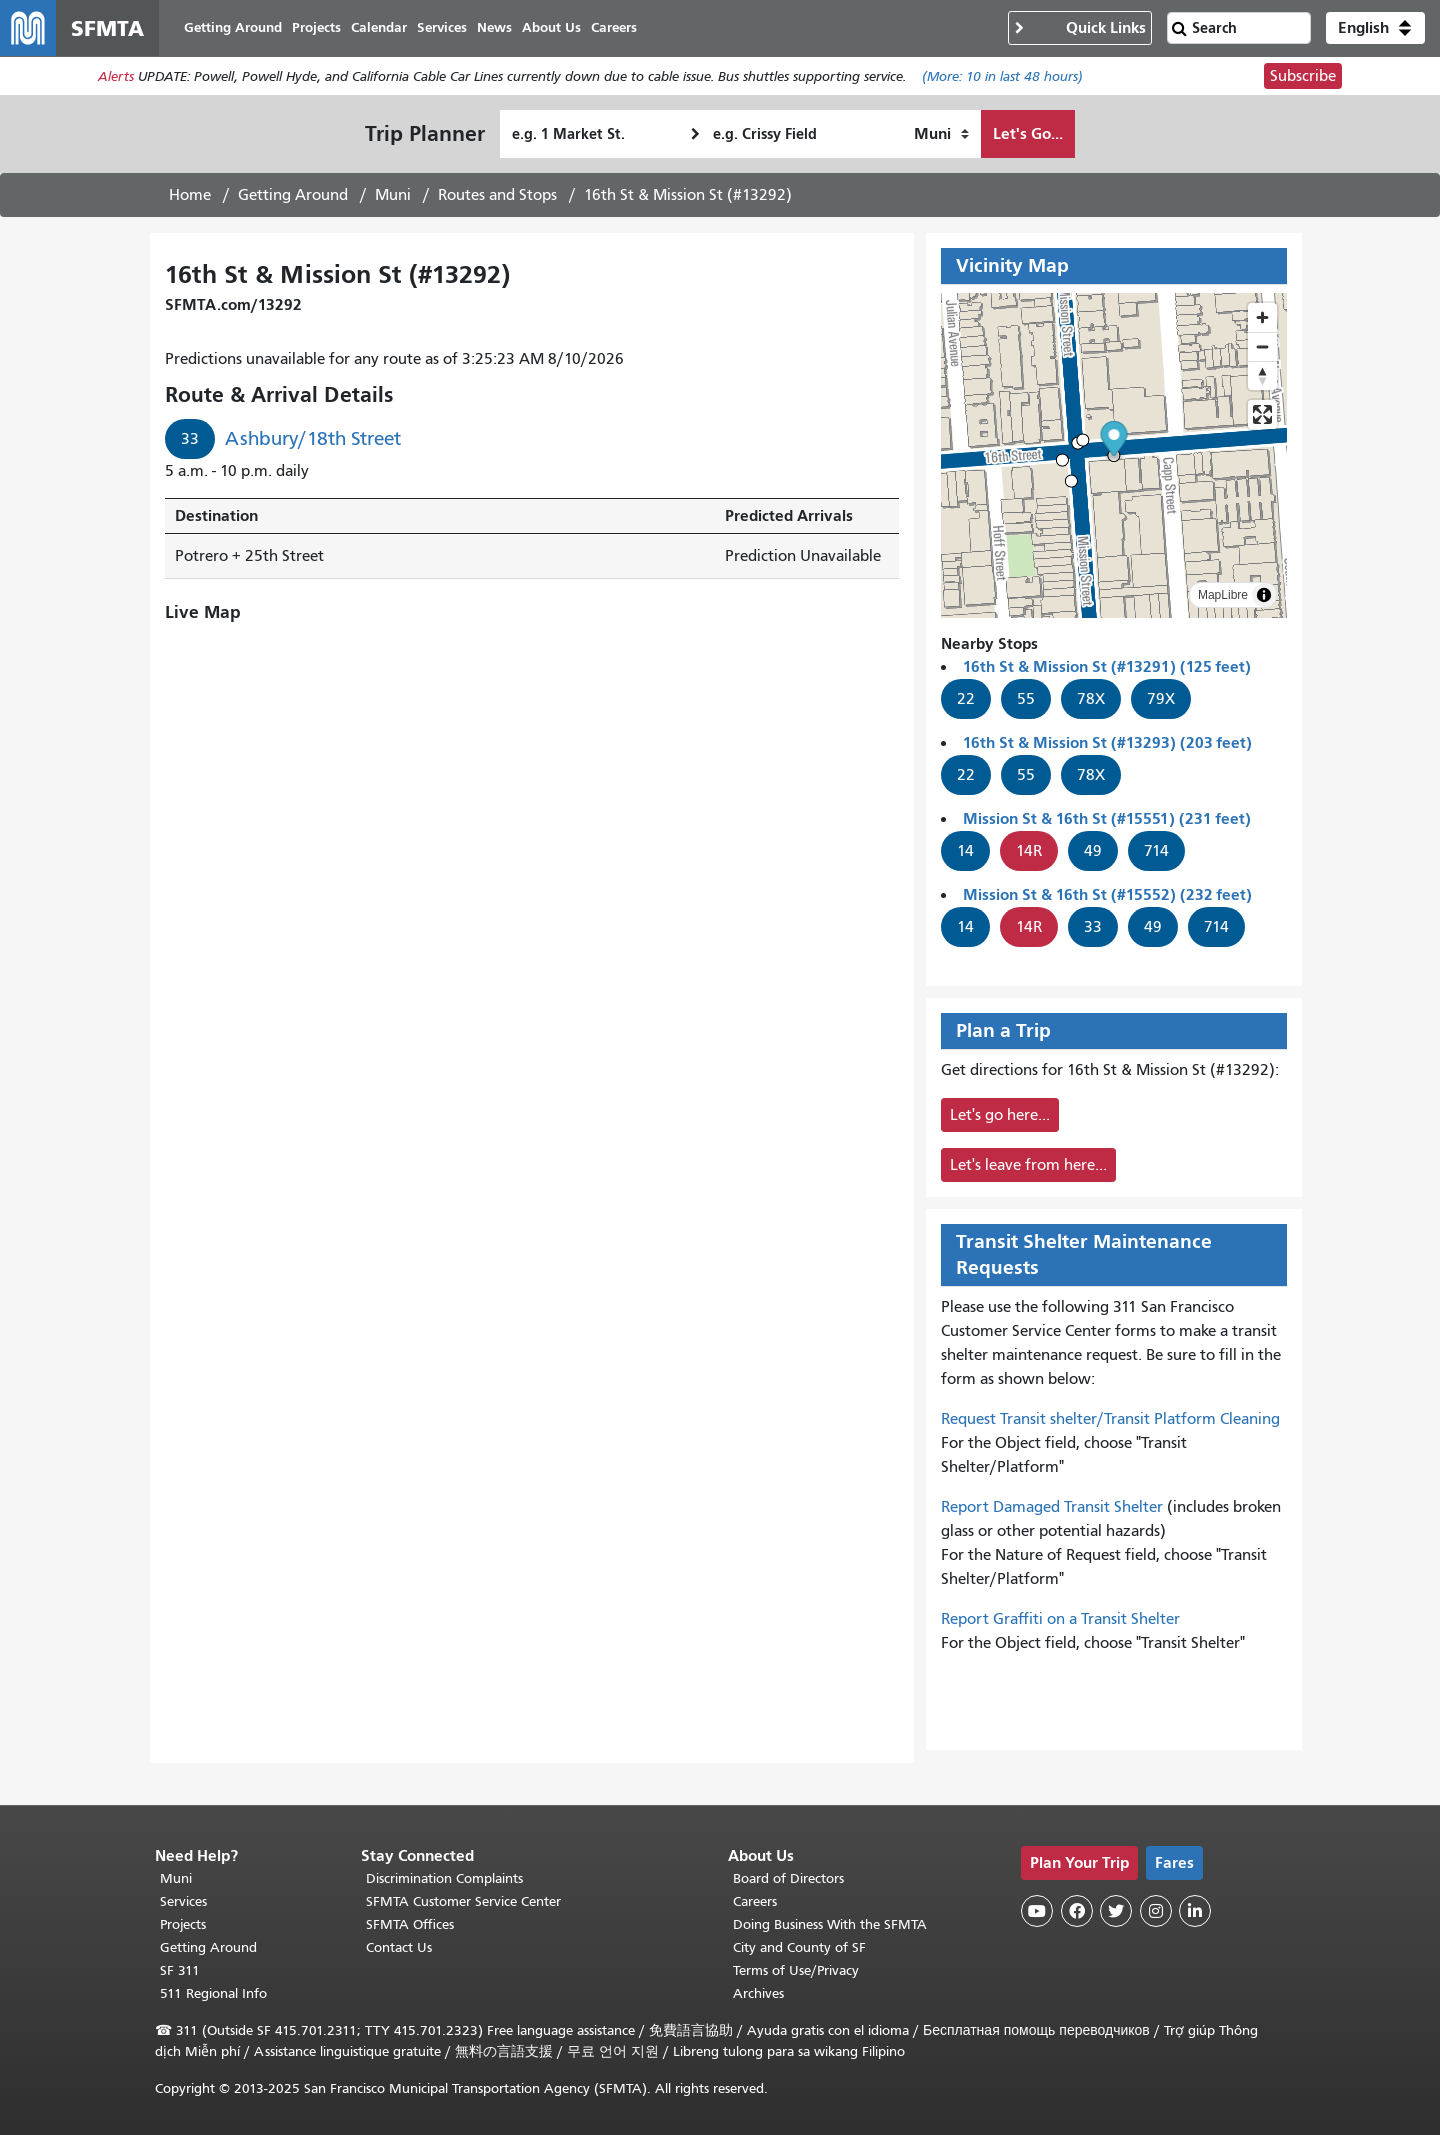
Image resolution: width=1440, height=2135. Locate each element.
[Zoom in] (1262, 317)
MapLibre (1223, 595)
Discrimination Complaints (444, 1878)
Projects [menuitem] (316, 27)
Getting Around (293, 195)
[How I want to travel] (941, 134)
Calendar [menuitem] (379, 27)
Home (190, 195)
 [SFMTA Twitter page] (1116, 1911)
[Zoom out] (1262, 346)
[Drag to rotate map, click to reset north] (1262, 375)
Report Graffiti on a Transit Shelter (1060, 1619)
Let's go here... (1000, 1115)
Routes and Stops (497, 195)
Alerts (116, 76)
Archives (758, 1993)
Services (183, 1901)
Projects (183, 1924)
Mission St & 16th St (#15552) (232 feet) (1107, 894)
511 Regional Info (213, 1993)
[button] (1375, 28)
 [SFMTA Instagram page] (1156, 1911)
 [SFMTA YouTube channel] (1037, 1911)
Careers (755, 1901)
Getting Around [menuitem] (233, 27)
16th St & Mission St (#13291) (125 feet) (1107, 666)
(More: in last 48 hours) (1002, 76)
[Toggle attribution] (1264, 595)
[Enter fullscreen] (1262, 414)
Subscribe (1303, 76)
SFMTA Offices (410, 1924)
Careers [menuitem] (614, 27)
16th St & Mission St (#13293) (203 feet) (1107, 742)
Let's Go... (1028, 133)
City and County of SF (799, 1947)
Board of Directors (788, 1878)
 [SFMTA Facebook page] (1077, 1911)
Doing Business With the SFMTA (830, 1924)
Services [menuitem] (442, 27)
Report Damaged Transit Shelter (1052, 1507)
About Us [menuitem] (551, 27)
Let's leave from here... (1028, 1165)
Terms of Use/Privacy (796, 1970)
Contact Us (399, 1947)
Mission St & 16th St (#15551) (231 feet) (1107, 818)
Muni (393, 195)
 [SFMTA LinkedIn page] (1195, 1911)
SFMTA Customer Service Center (463, 1901)
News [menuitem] (494, 27)
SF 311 (180, 1970)
